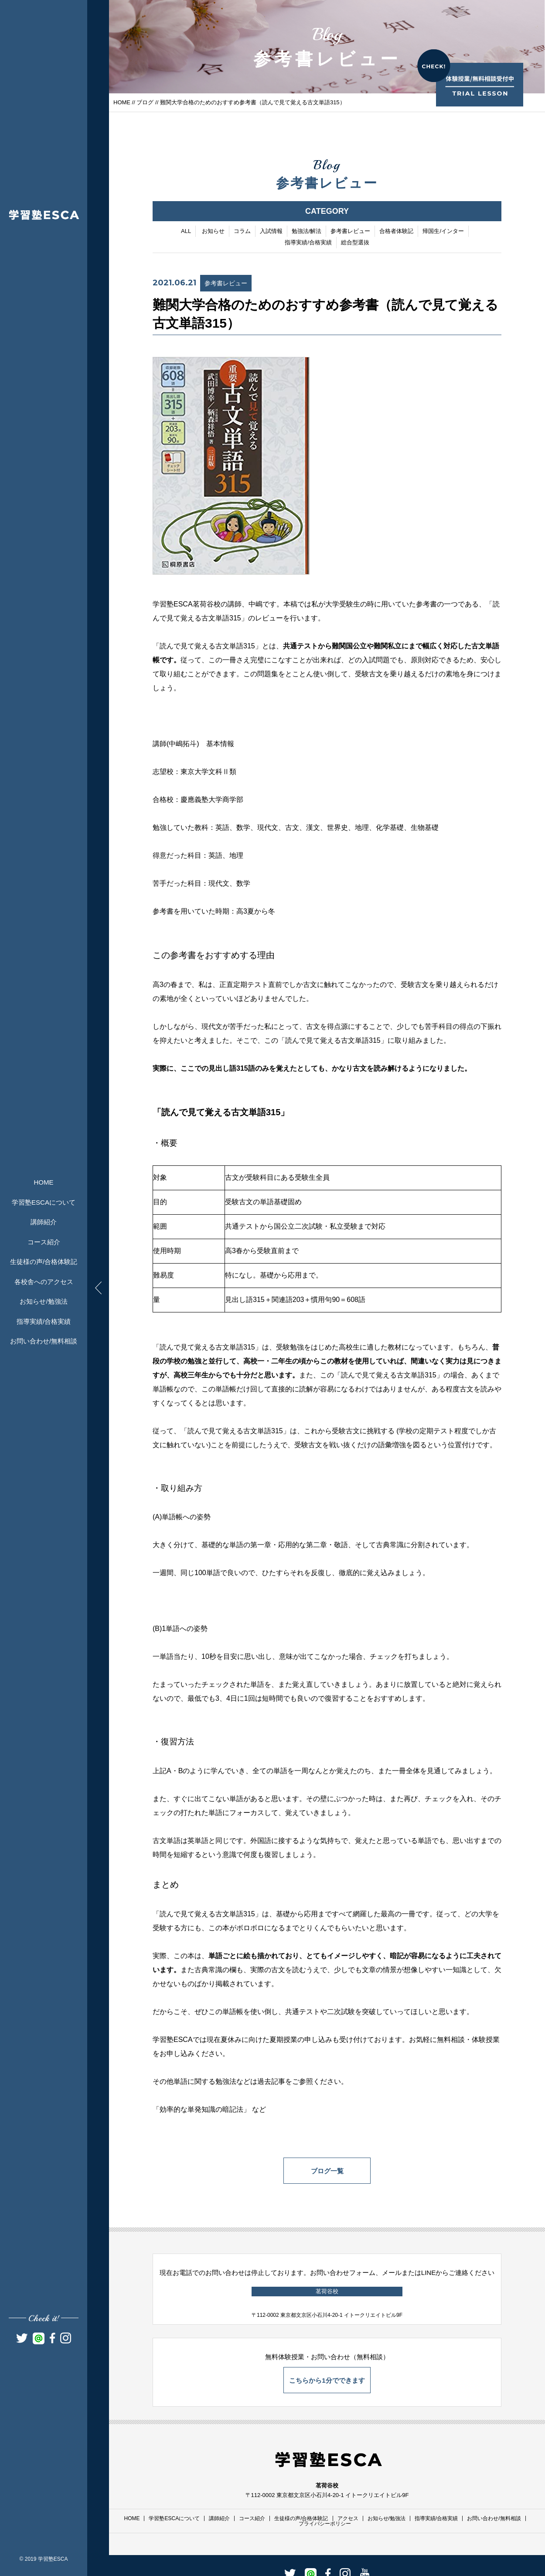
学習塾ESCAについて (43, 1202)
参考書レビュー (350, 232)
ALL (186, 232)
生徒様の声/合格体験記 (43, 1261)
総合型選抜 (355, 243)
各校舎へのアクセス (43, 1281)
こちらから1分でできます (326, 2380)
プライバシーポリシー (325, 2524)
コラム (242, 232)
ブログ (144, 102)
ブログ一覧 (327, 2171)
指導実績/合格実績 (44, 1321)
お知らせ (213, 232)
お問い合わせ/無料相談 (43, 1341)
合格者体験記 (396, 232)
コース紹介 (43, 1242)
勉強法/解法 (307, 232)
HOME (44, 1182)
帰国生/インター (443, 232)
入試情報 (271, 232)
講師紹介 (44, 1222)
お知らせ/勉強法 (43, 1301)
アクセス (347, 2518)
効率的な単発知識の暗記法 (201, 2110)
